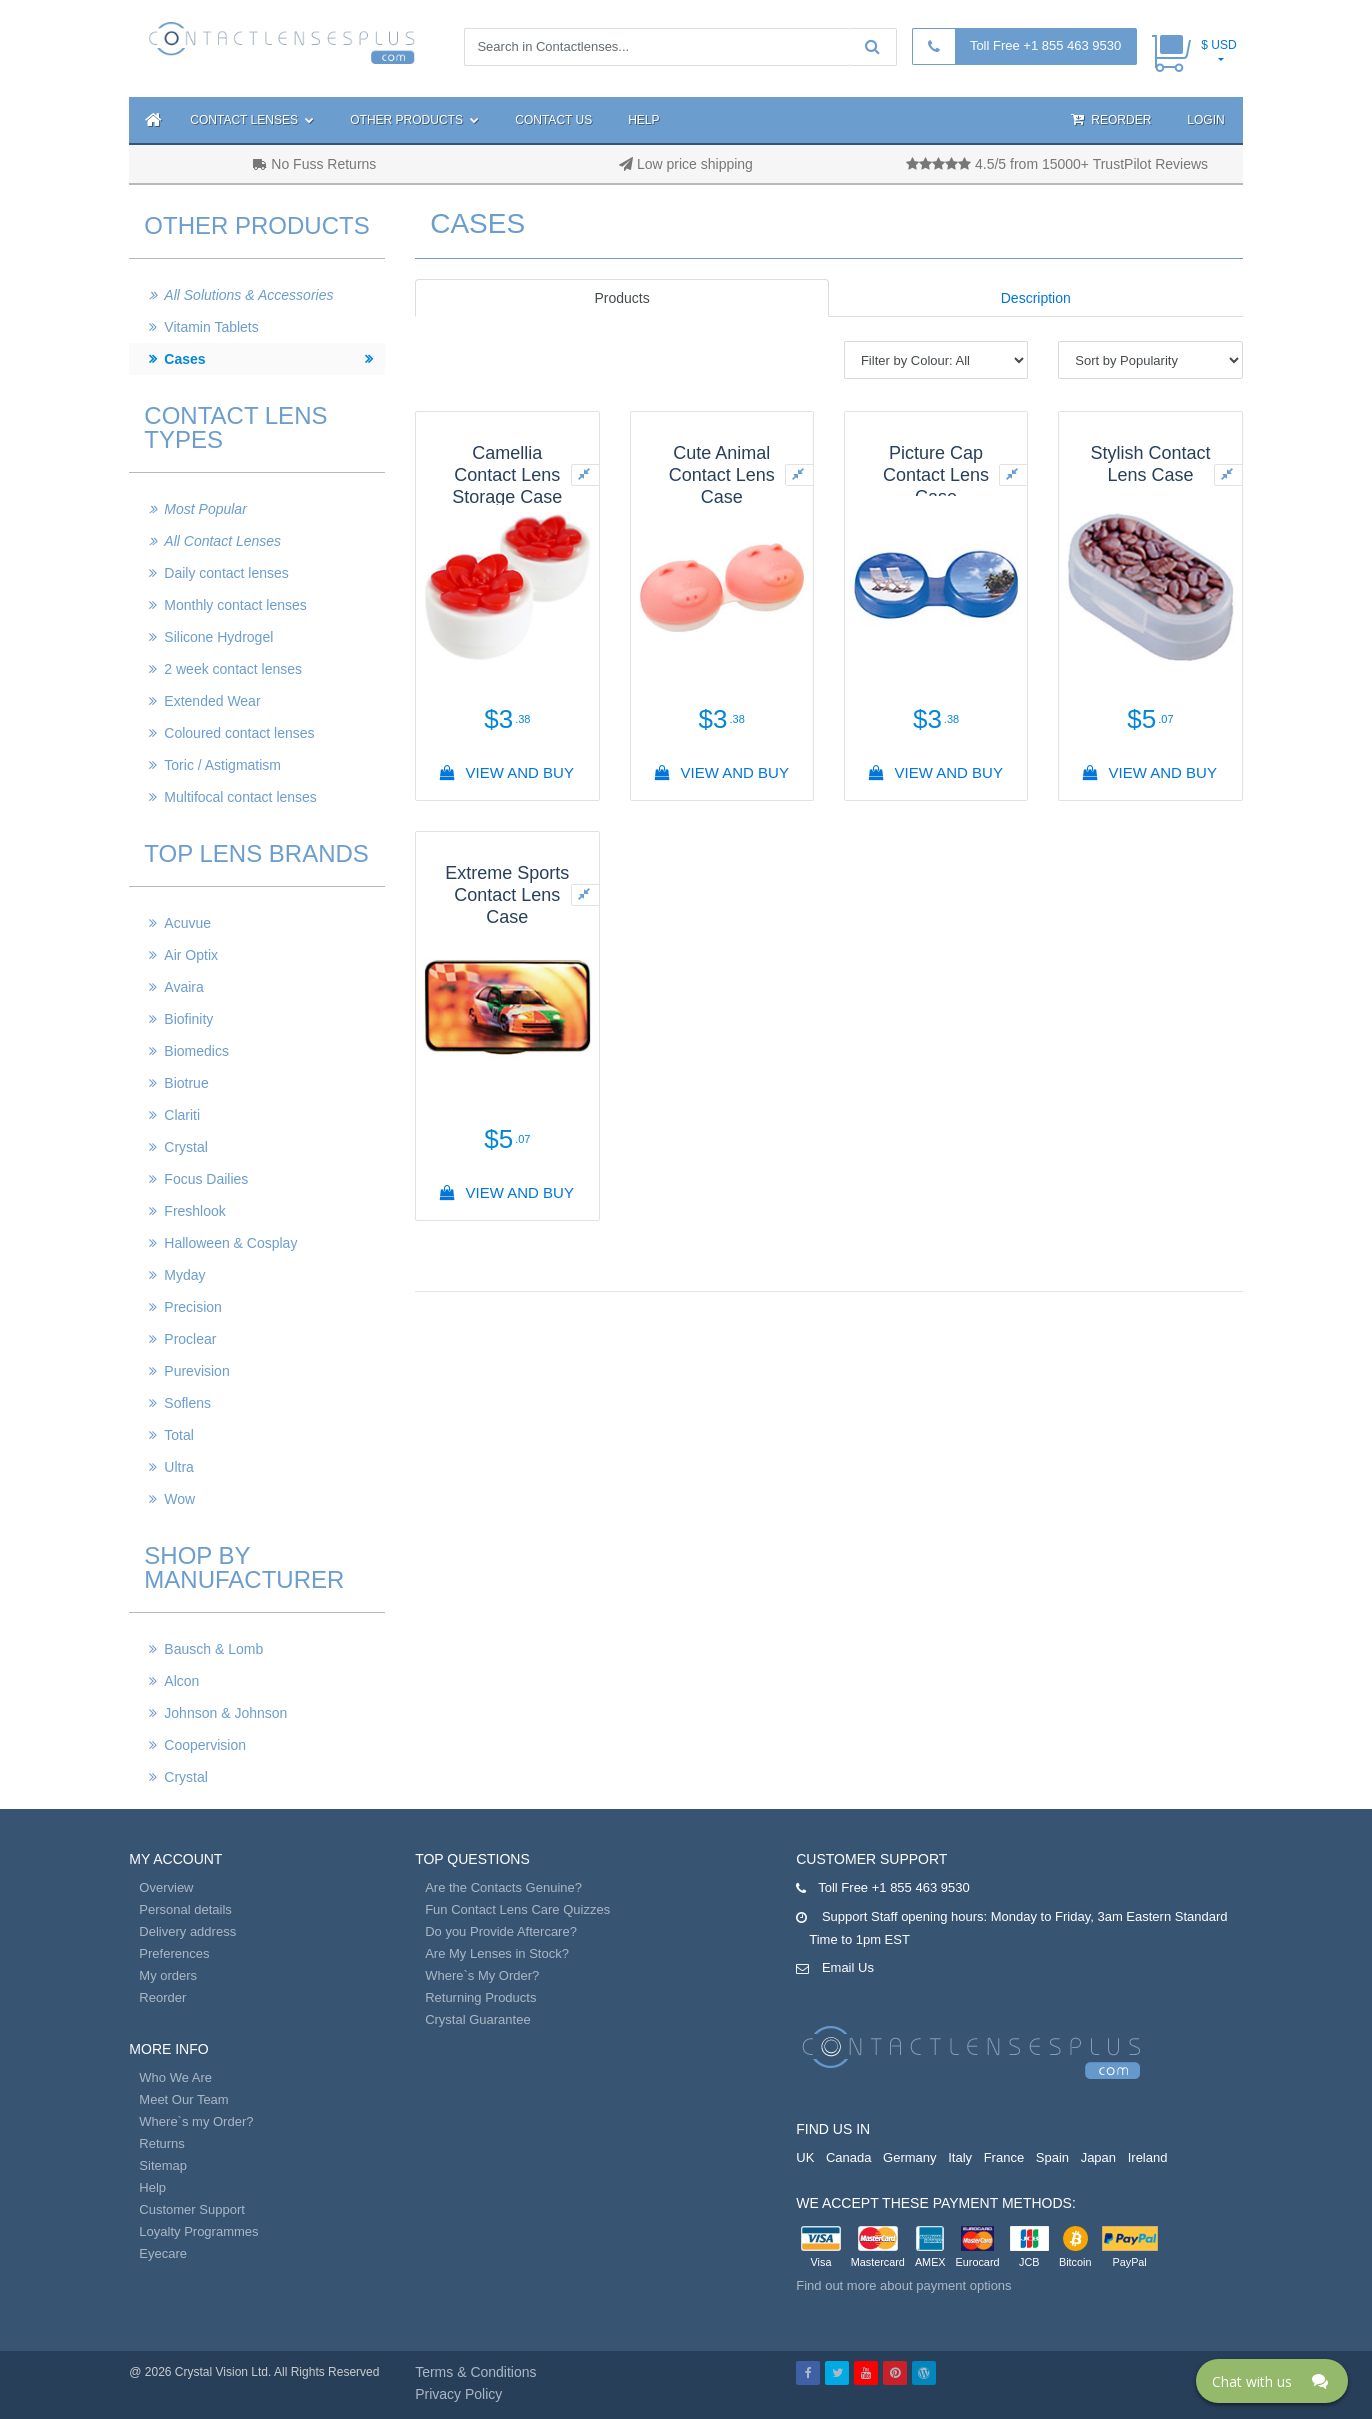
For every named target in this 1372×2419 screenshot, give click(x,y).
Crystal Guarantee (478, 2019)
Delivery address (187, 1931)
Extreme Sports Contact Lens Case (507, 895)
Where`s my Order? (196, 2121)
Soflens (187, 1403)
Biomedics (196, 1051)
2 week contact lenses (233, 669)
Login (1205, 120)
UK (805, 2157)
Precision (193, 1307)
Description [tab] (1036, 298)
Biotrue (186, 1083)
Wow (179, 1499)
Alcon (181, 1681)
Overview (166, 1887)
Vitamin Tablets (211, 327)
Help (643, 120)
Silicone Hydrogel (218, 637)
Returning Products (480, 1997)
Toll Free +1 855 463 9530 (1045, 45)
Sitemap (163, 2165)
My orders (168, 1975)
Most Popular (205, 509)
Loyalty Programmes (198, 2231)
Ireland (1148, 2157)
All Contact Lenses (222, 541)
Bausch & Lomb (213, 1649)
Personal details (185, 1909)
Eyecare (163, 2253)
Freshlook (194, 1211)
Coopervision (205, 1745)
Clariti (182, 1115)
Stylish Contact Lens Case (1150, 464)
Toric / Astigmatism (222, 765)
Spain (1052, 2157)
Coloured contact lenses (239, 733)
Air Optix (191, 955)
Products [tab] (621, 298)
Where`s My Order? (482, 1975)
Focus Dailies (206, 1179)
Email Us (848, 1967)
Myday (184, 1275)
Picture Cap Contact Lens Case (936, 475)
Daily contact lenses (226, 573)
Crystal (186, 1147)
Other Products (414, 120)
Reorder (1111, 119)
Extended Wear (212, 701)
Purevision (196, 1371)
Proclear (190, 1339)
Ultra (179, 1467)
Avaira (183, 987)
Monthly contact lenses (235, 605)
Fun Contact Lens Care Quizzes (517, 1909)
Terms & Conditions (475, 2372)
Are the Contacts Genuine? (503, 1887)
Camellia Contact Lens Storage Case (507, 475)
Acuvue (187, 923)
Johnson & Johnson (225, 1713)
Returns (162, 2143)
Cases (184, 359)
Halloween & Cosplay (230, 1243)
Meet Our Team (183, 2099)
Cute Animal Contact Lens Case (722, 475)
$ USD (1218, 45)
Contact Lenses (252, 120)
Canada (849, 2157)
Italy (960, 2157)
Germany (909, 2157)
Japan (1098, 2157)
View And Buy (508, 772)
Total (179, 1435)
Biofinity (188, 1019)
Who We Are (175, 2077)
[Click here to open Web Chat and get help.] (1272, 2381)
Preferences (174, 1953)
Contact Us (553, 120)
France (1004, 2157)
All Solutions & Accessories (248, 295)
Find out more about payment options (903, 2285)
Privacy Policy (458, 2394)
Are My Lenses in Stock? (497, 1953)
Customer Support (192, 2209)
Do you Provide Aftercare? (501, 1931)
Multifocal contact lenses (240, 797)
